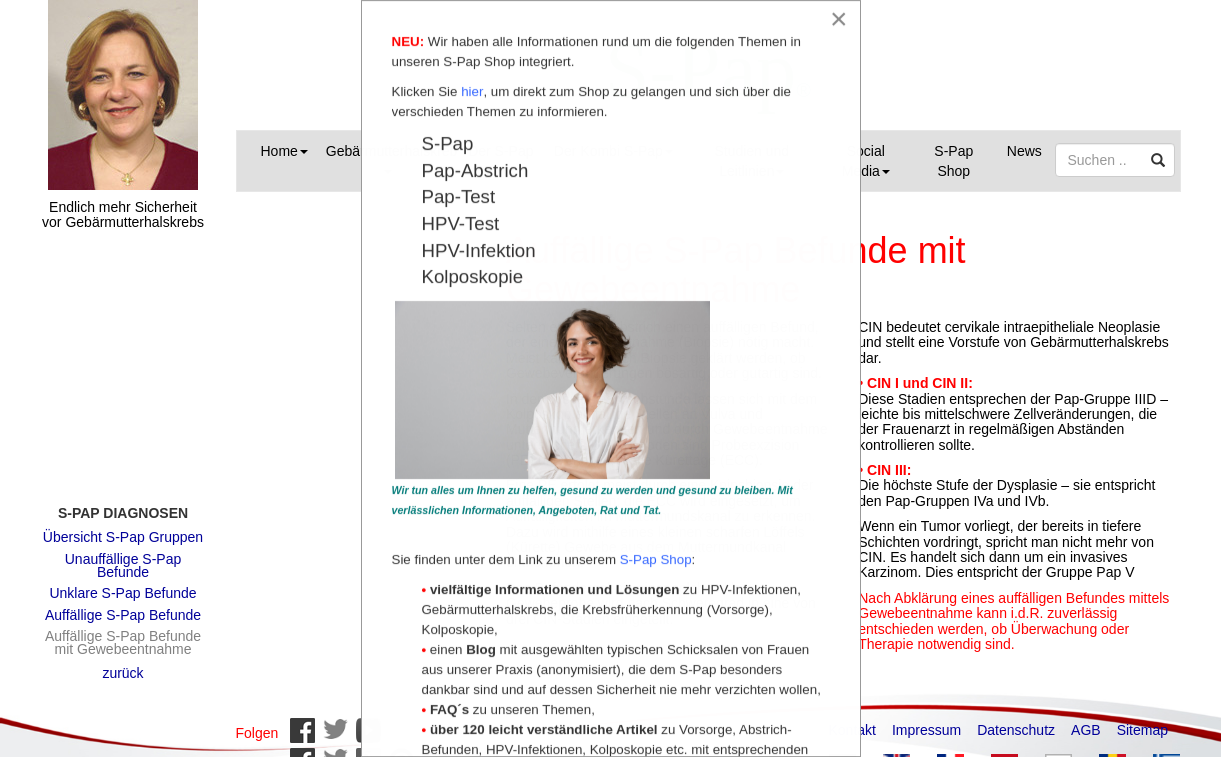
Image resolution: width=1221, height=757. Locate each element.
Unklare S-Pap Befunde (122, 583)
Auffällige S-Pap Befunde (123, 605)
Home (284, 151)
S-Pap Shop (953, 161)
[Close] (839, 19)
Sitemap (1142, 720)
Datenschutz (1016, 720)
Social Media (866, 161)
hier (472, 92)
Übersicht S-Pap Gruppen (123, 527)
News (1024, 151)
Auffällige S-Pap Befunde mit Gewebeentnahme (123, 632)
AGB (1086, 720)
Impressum (926, 720)
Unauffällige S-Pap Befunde (123, 555)
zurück (122, 663)
